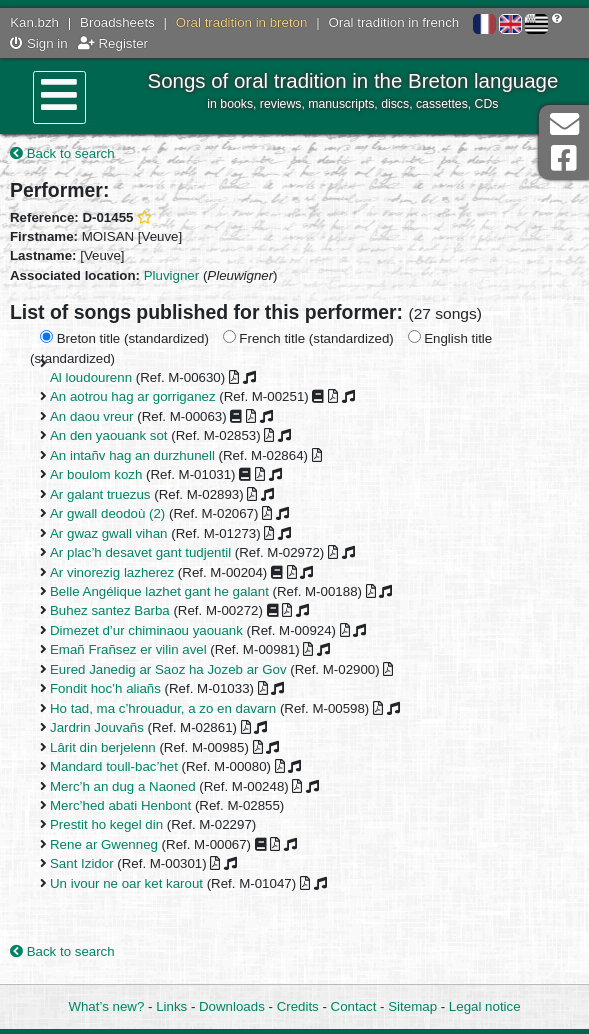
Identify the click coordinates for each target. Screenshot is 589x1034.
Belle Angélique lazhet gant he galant (159, 591)
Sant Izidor (82, 863)
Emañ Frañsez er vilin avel (128, 649)
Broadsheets (117, 22)
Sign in (38, 43)
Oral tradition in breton (242, 22)
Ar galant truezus (100, 494)
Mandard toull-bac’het (114, 766)
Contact (354, 1006)
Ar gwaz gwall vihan (109, 533)
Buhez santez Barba (110, 610)
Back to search (62, 153)
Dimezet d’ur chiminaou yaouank (146, 630)
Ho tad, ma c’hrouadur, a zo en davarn (163, 708)
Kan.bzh (34, 22)
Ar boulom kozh (96, 474)
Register (113, 43)
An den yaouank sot (109, 435)
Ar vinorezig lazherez (112, 572)
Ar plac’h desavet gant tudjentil (140, 552)
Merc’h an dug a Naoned (123, 786)
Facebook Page (564, 158)
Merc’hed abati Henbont (120, 805)
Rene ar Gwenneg (104, 844)
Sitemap (412, 1006)
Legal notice (485, 1006)
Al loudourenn (91, 377)
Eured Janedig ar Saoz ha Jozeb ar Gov (168, 669)
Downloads (232, 1006)
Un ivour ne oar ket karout (126, 883)
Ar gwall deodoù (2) (107, 513)
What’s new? (106, 1006)
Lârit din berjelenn (103, 747)
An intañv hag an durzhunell (132, 455)
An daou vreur (92, 416)
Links (171, 1006)
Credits (298, 1006)
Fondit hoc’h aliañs (105, 688)
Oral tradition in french (393, 22)
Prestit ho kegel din (106, 824)
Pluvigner (171, 275)
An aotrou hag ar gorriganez (133, 396)
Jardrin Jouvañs (97, 727)
